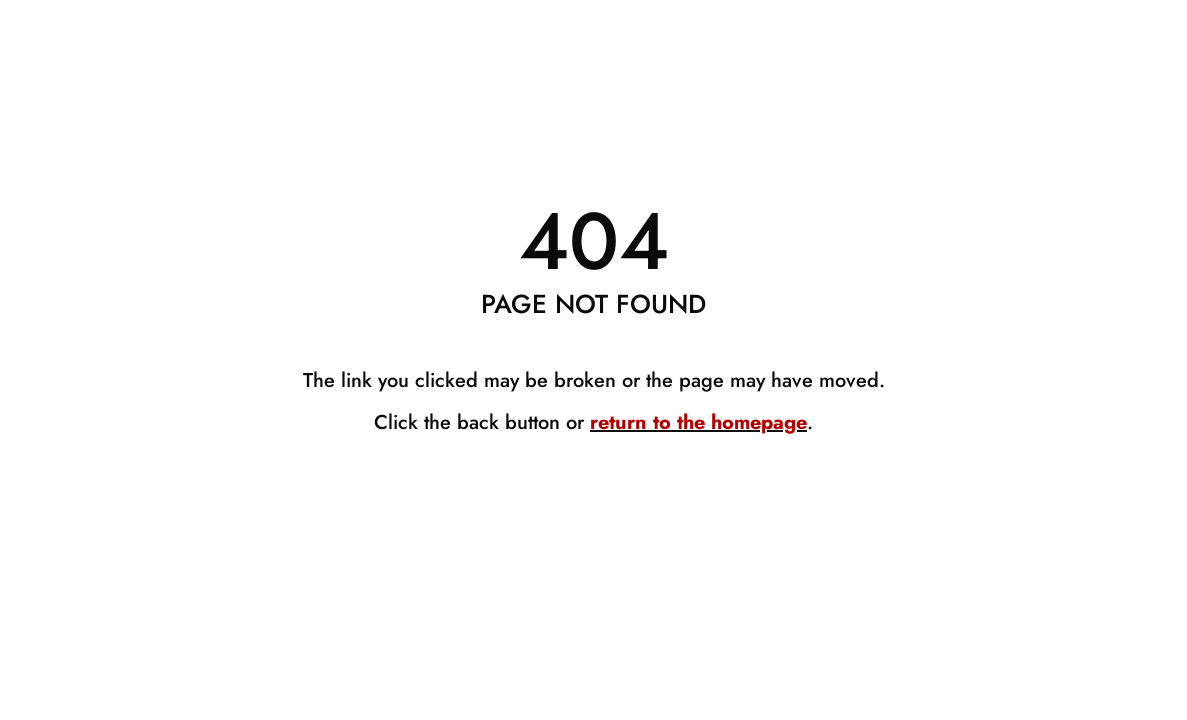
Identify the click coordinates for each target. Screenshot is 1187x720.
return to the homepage (698, 422)
